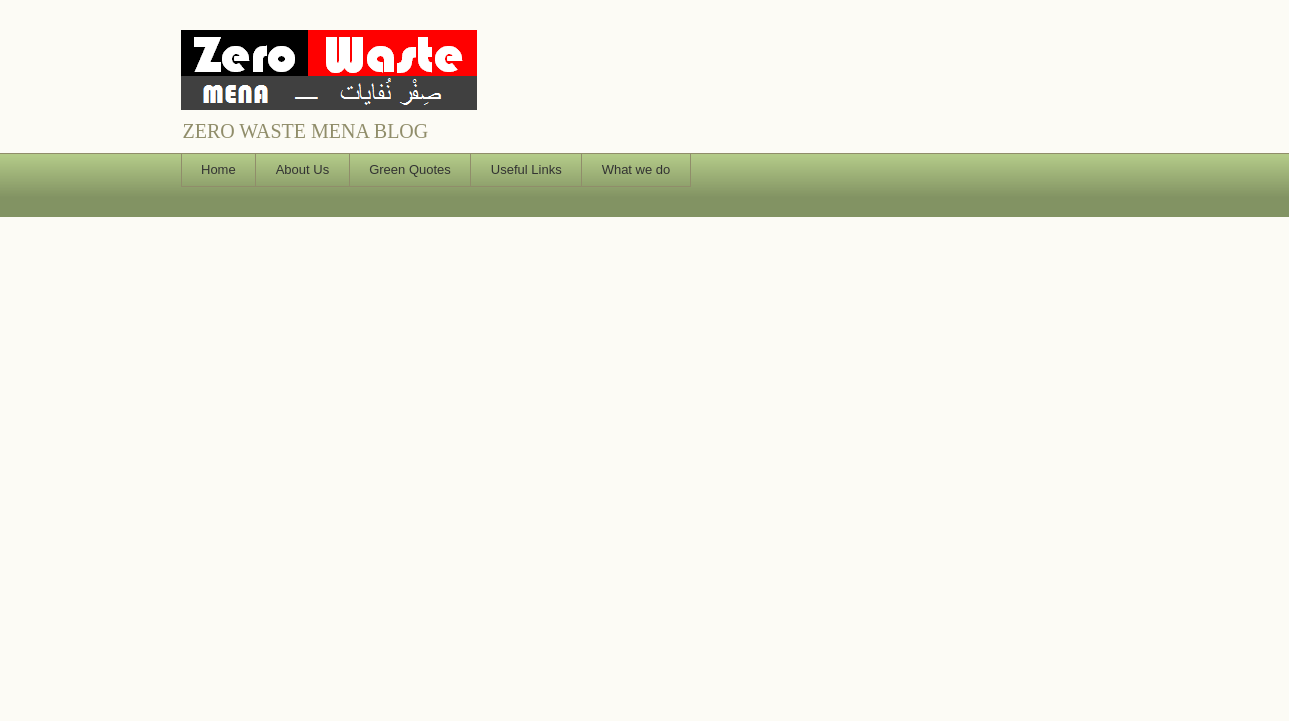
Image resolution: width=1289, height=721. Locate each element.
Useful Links (526, 169)
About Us (302, 169)
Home (218, 169)
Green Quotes (410, 169)
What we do (636, 169)
